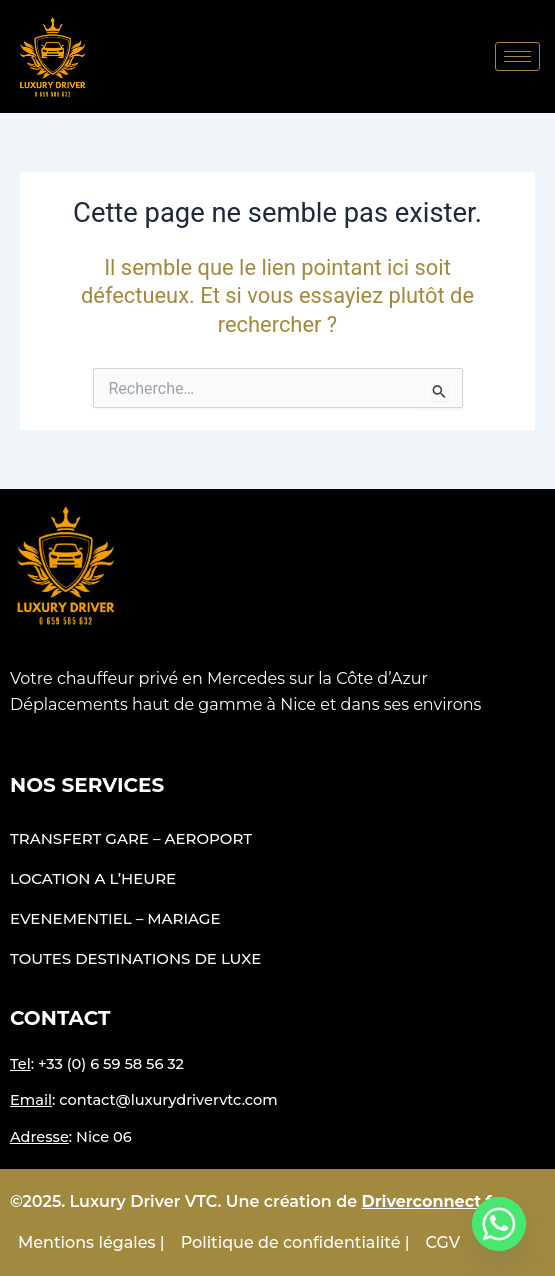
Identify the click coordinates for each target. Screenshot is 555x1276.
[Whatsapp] (499, 1224)
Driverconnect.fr (430, 1201)
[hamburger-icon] (517, 56)
